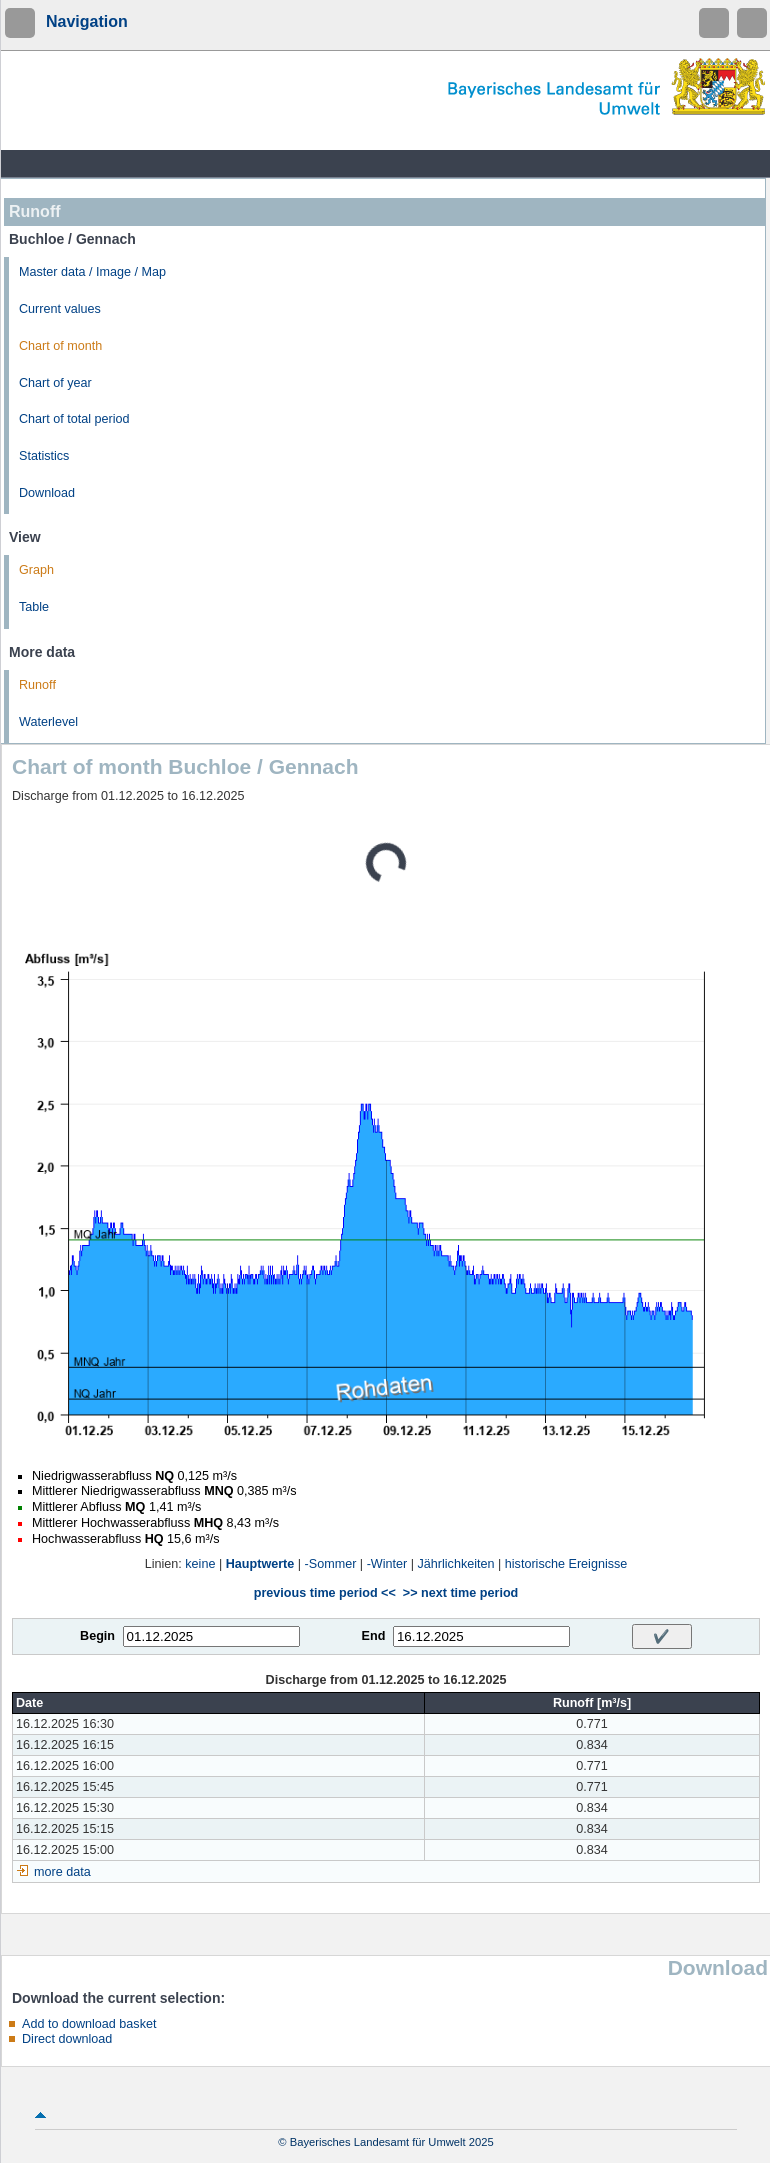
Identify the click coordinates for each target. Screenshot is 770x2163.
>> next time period (460, 1593)
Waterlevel (48, 722)
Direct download (67, 2039)
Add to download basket (89, 2024)
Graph (36, 570)
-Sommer (331, 1564)
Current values (60, 309)
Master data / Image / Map (92, 272)
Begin (97, 1636)
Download (47, 493)
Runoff (37, 685)
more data (62, 1872)
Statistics (44, 456)
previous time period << (325, 1593)
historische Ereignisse (566, 1564)
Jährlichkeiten (456, 1564)
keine (200, 1564)
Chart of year (55, 383)
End (374, 1636)
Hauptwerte (260, 1564)
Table (34, 607)
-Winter (387, 1564)
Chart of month (60, 346)
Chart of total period (74, 419)
